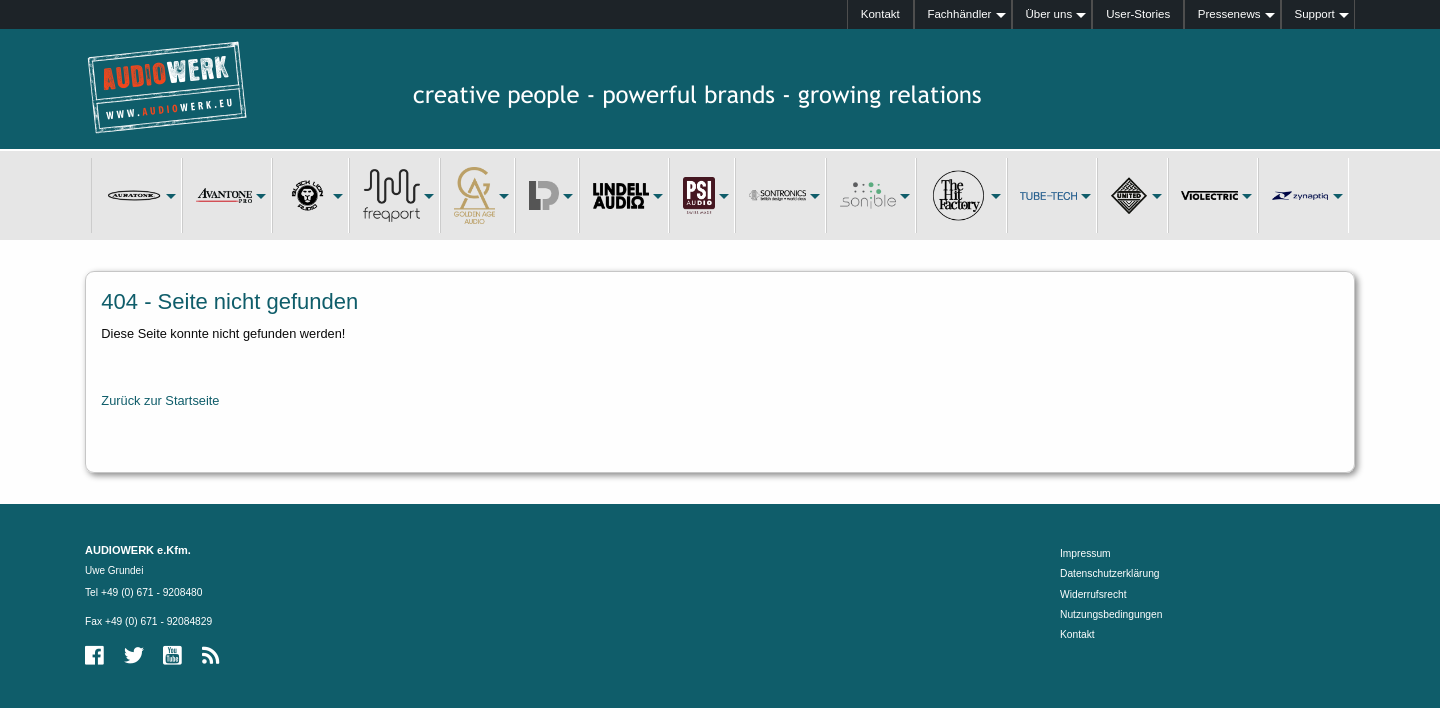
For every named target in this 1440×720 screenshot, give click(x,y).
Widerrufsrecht (1093, 594)
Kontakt (880, 14)
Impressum (1085, 553)
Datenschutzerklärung (1110, 573)
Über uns (1048, 14)
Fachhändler (959, 14)
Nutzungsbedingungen (1111, 614)
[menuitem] (880, 14)
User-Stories (1138, 14)
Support (1314, 14)
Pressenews (1229, 14)
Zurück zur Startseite (160, 400)
